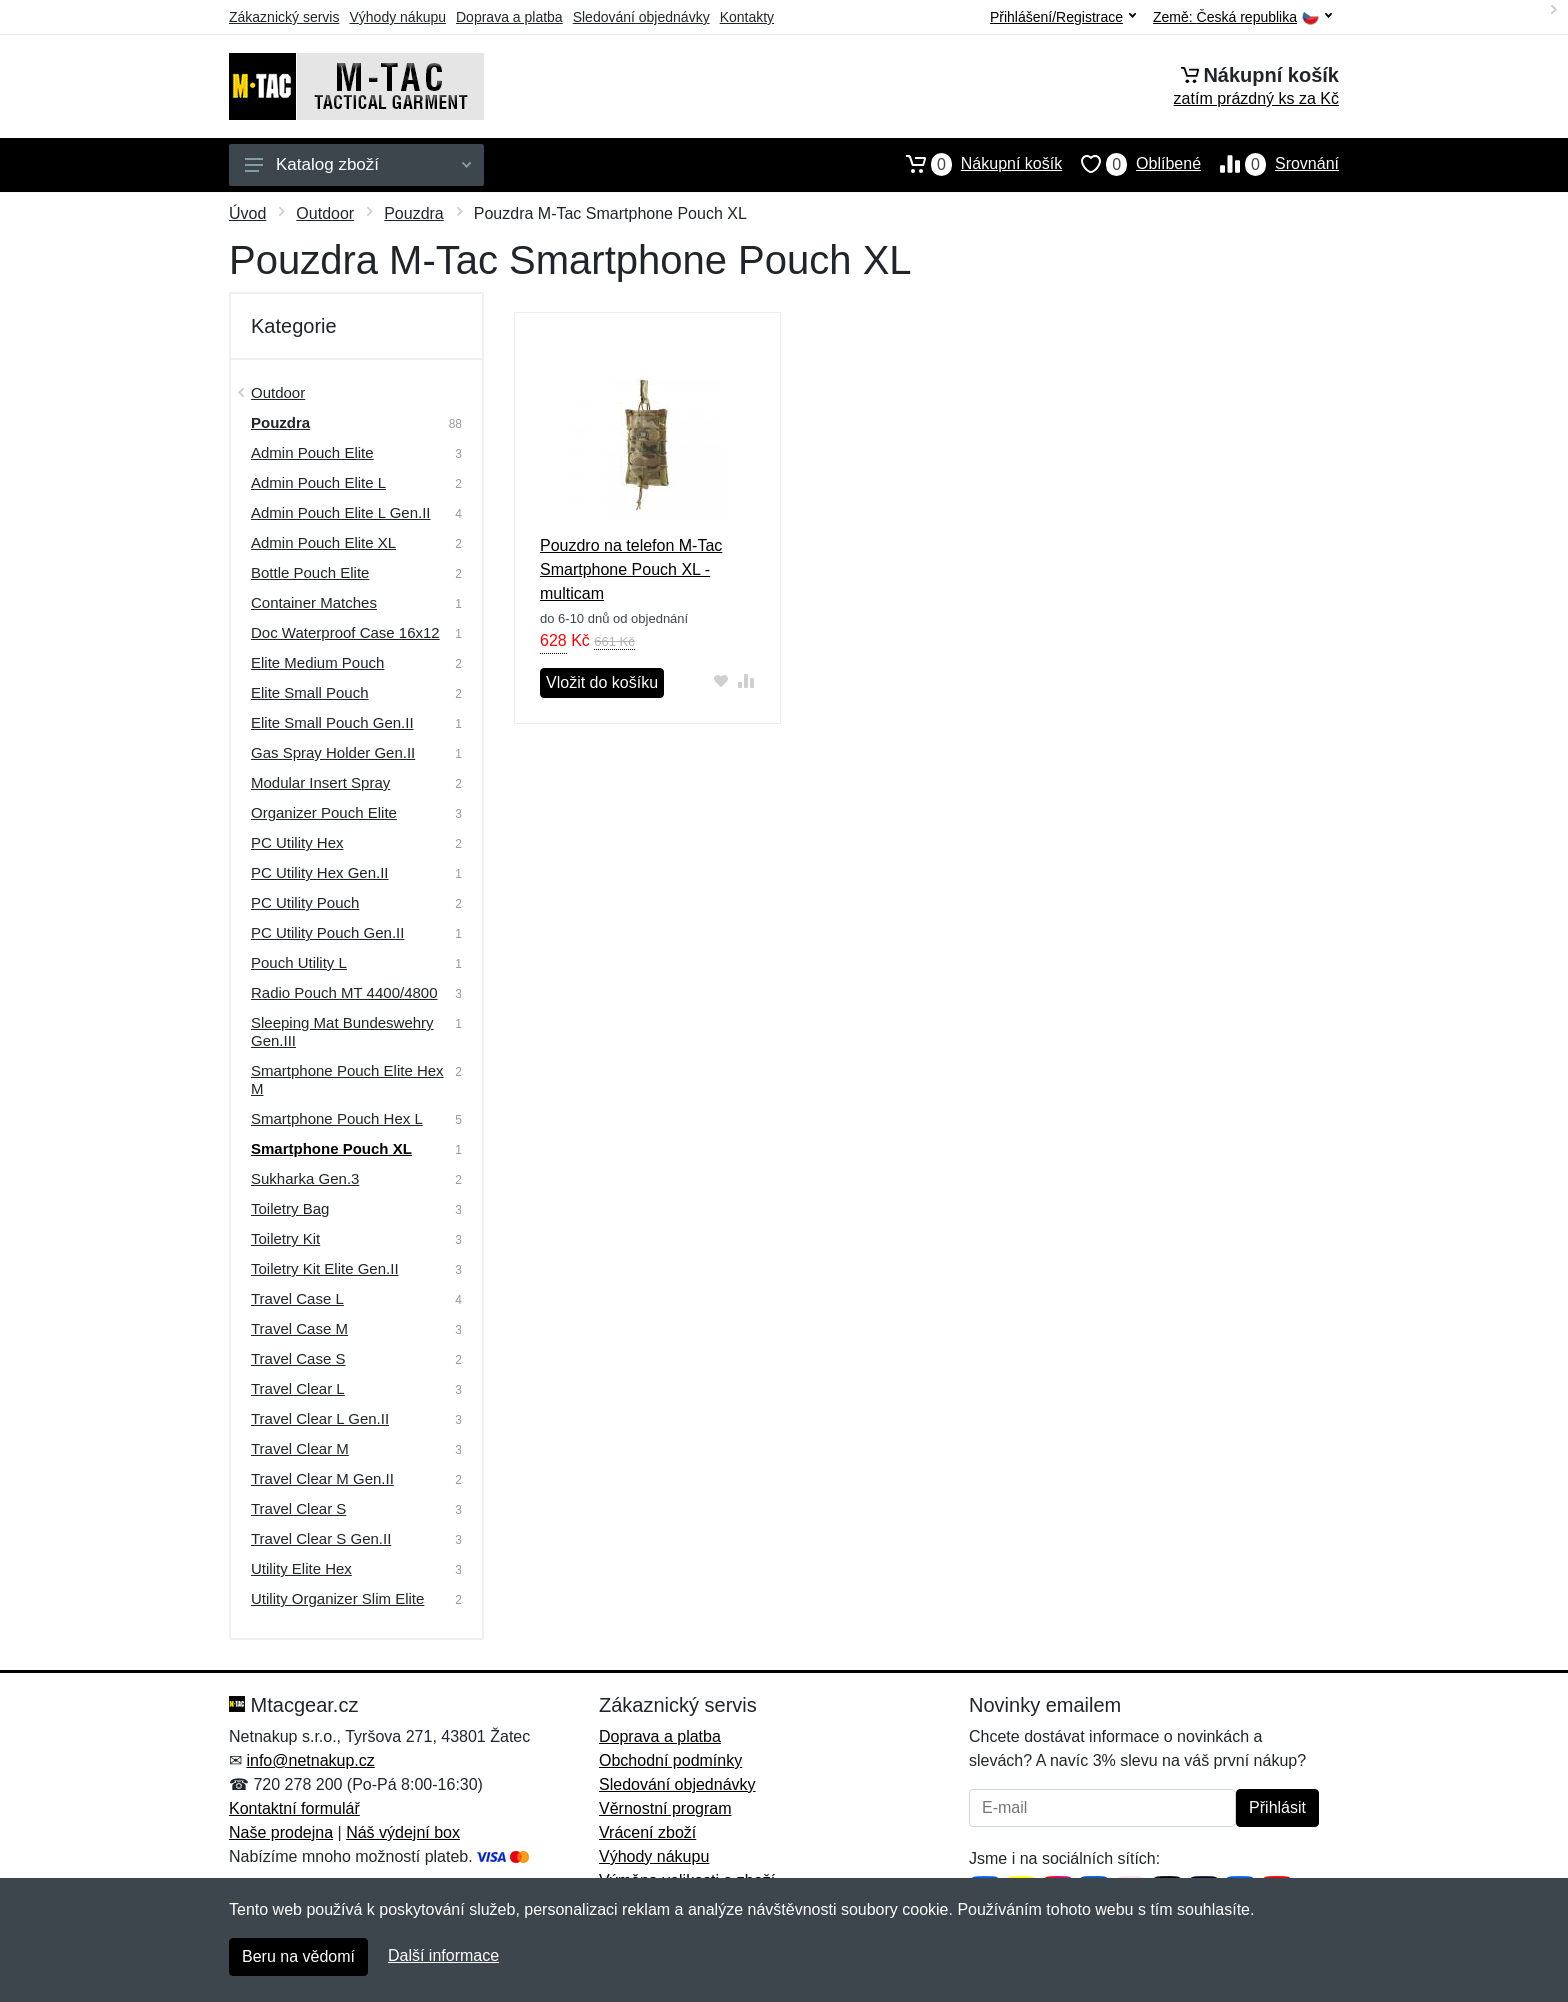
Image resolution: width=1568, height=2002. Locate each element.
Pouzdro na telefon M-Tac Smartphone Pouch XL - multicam (631, 569)
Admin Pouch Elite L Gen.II (341, 512)
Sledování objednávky (641, 17)
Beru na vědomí (298, 1956)
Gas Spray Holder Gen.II (333, 752)
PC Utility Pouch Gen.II (327, 932)
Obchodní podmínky (670, 1760)
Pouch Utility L (299, 962)
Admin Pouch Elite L (318, 482)
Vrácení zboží (647, 1832)
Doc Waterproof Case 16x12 (345, 632)
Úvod (247, 213)
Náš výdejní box (403, 1832)
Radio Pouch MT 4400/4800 (344, 992)
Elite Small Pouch (310, 692)
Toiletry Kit (285, 1238)
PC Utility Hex (297, 842)
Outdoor (325, 213)
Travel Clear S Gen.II (321, 1538)
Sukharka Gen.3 (305, 1178)
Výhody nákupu (397, 17)
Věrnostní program (665, 1808)
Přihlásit (1277, 1807)
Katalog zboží (358, 164)
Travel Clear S (298, 1508)
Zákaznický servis (284, 17)
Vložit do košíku (602, 682)
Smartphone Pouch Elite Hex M (347, 1079)
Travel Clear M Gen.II (322, 1478)
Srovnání (1270, 164)
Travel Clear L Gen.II (320, 1418)
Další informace (443, 1955)
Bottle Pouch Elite (310, 572)
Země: (1242, 17)
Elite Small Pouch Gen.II (332, 722)
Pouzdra (414, 213)
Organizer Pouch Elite (324, 812)
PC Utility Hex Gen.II (320, 872)
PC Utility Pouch (305, 902)
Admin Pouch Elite (312, 452)
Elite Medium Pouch (317, 662)
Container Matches (314, 602)
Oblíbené (1131, 164)
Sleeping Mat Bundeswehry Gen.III (342, 1031)
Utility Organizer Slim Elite (337, 1598)
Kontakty (747, 17)
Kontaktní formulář (294, 1808)
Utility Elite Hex (301, 1568)
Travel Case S (298, 1358)
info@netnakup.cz (310, 1760)
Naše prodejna (281, 1832)
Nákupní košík (974, 164)
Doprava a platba (509, 17)
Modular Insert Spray (320, 782)
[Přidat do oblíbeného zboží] (721, 680)
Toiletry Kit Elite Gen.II (325, 1268)
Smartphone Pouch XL (331, 1148)
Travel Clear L (298, 1388)
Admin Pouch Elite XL (323, 542)
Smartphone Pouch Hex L (337, 1118)
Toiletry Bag (290, 1208)
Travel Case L (297, 1298)
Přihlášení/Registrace (1063, 17)
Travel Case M (299, 1328)
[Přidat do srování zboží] (746, 680)
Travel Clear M (300, 1448)
